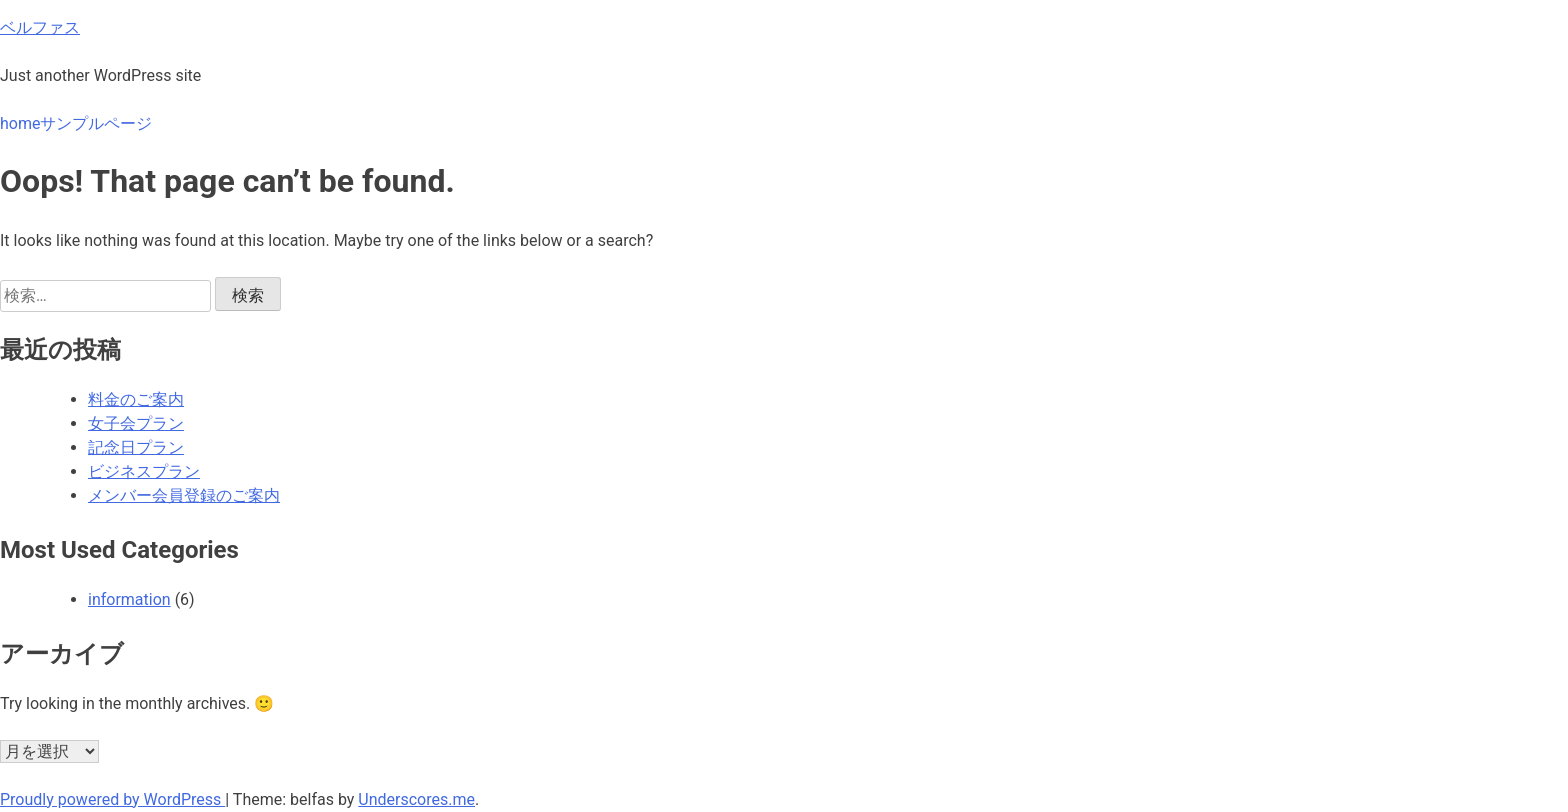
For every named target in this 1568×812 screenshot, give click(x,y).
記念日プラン (136, 447)
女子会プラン (136, 423)
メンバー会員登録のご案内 (184, 495)
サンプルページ (96, 123)
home (20, 123)
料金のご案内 (136, 399)
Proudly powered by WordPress (112, 799)
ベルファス (40, 27)
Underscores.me (416, 799)
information (129, 599)
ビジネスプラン (144, 471)
